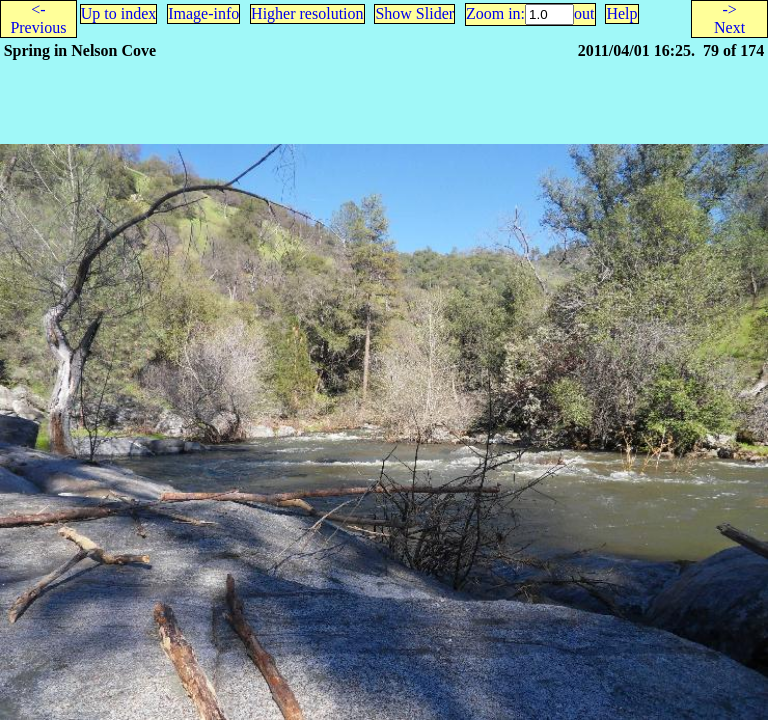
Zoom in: (495, 13)
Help (621, 13)
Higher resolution (307, 13)
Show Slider (414, 13)
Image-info (203, 13)
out (584, 13)
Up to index (119, 13)
